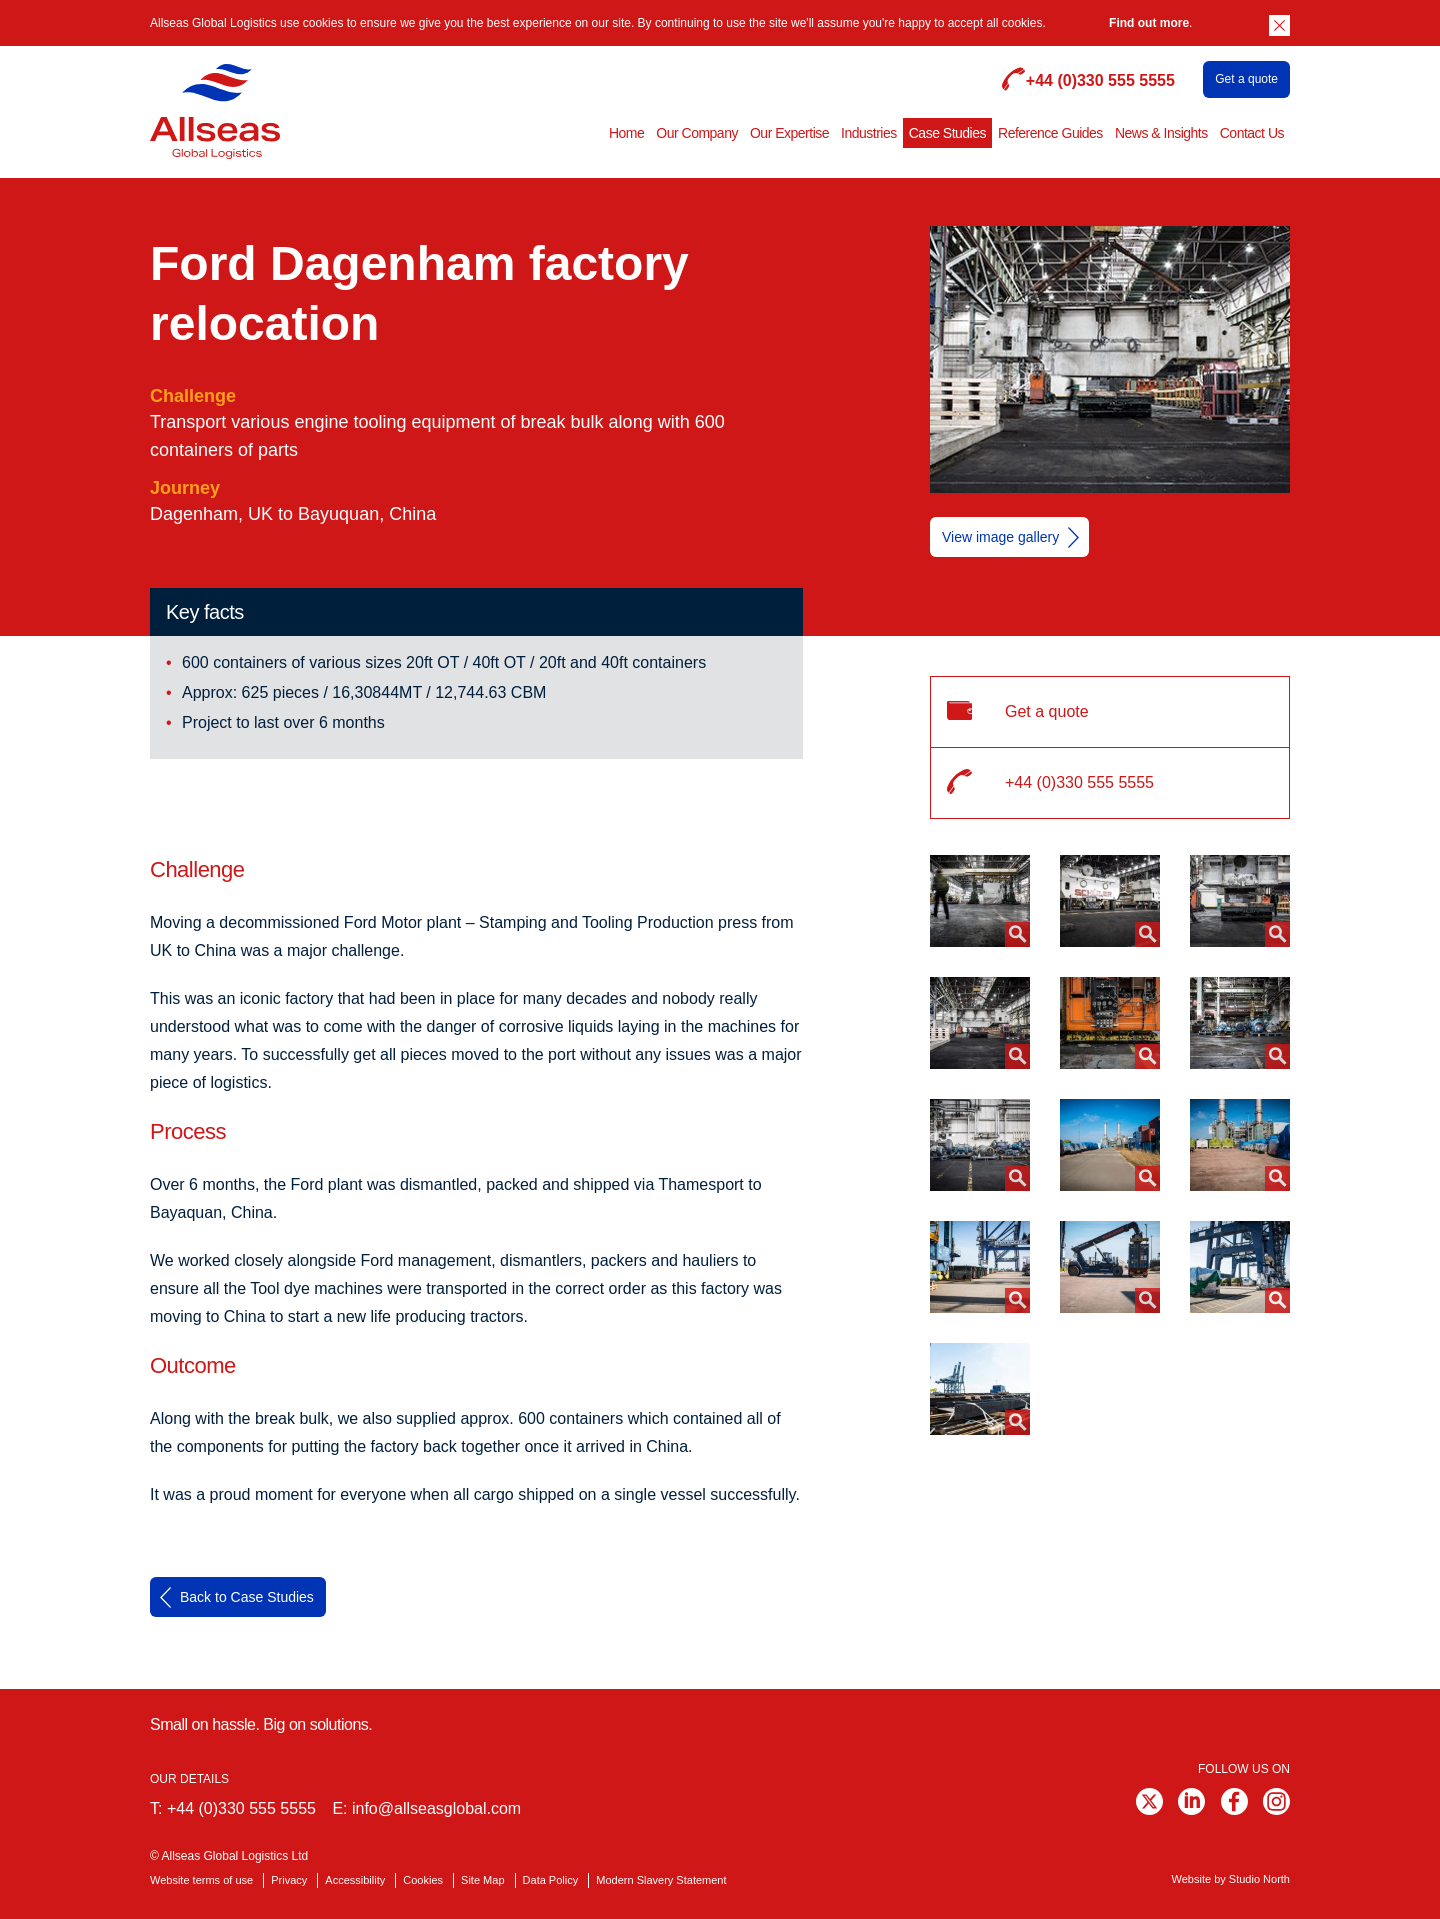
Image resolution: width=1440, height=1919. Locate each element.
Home (626, 133)
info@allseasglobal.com (436, 1808)
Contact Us (1252, 133)
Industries (869, 133)
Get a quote (1246, 79)
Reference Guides (1050, 133)
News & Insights (1161, 133)
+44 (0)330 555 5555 (241, 1808)
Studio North (1259, 1879)
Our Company (697, 133)
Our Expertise (789, 133)
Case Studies (947, 133)
